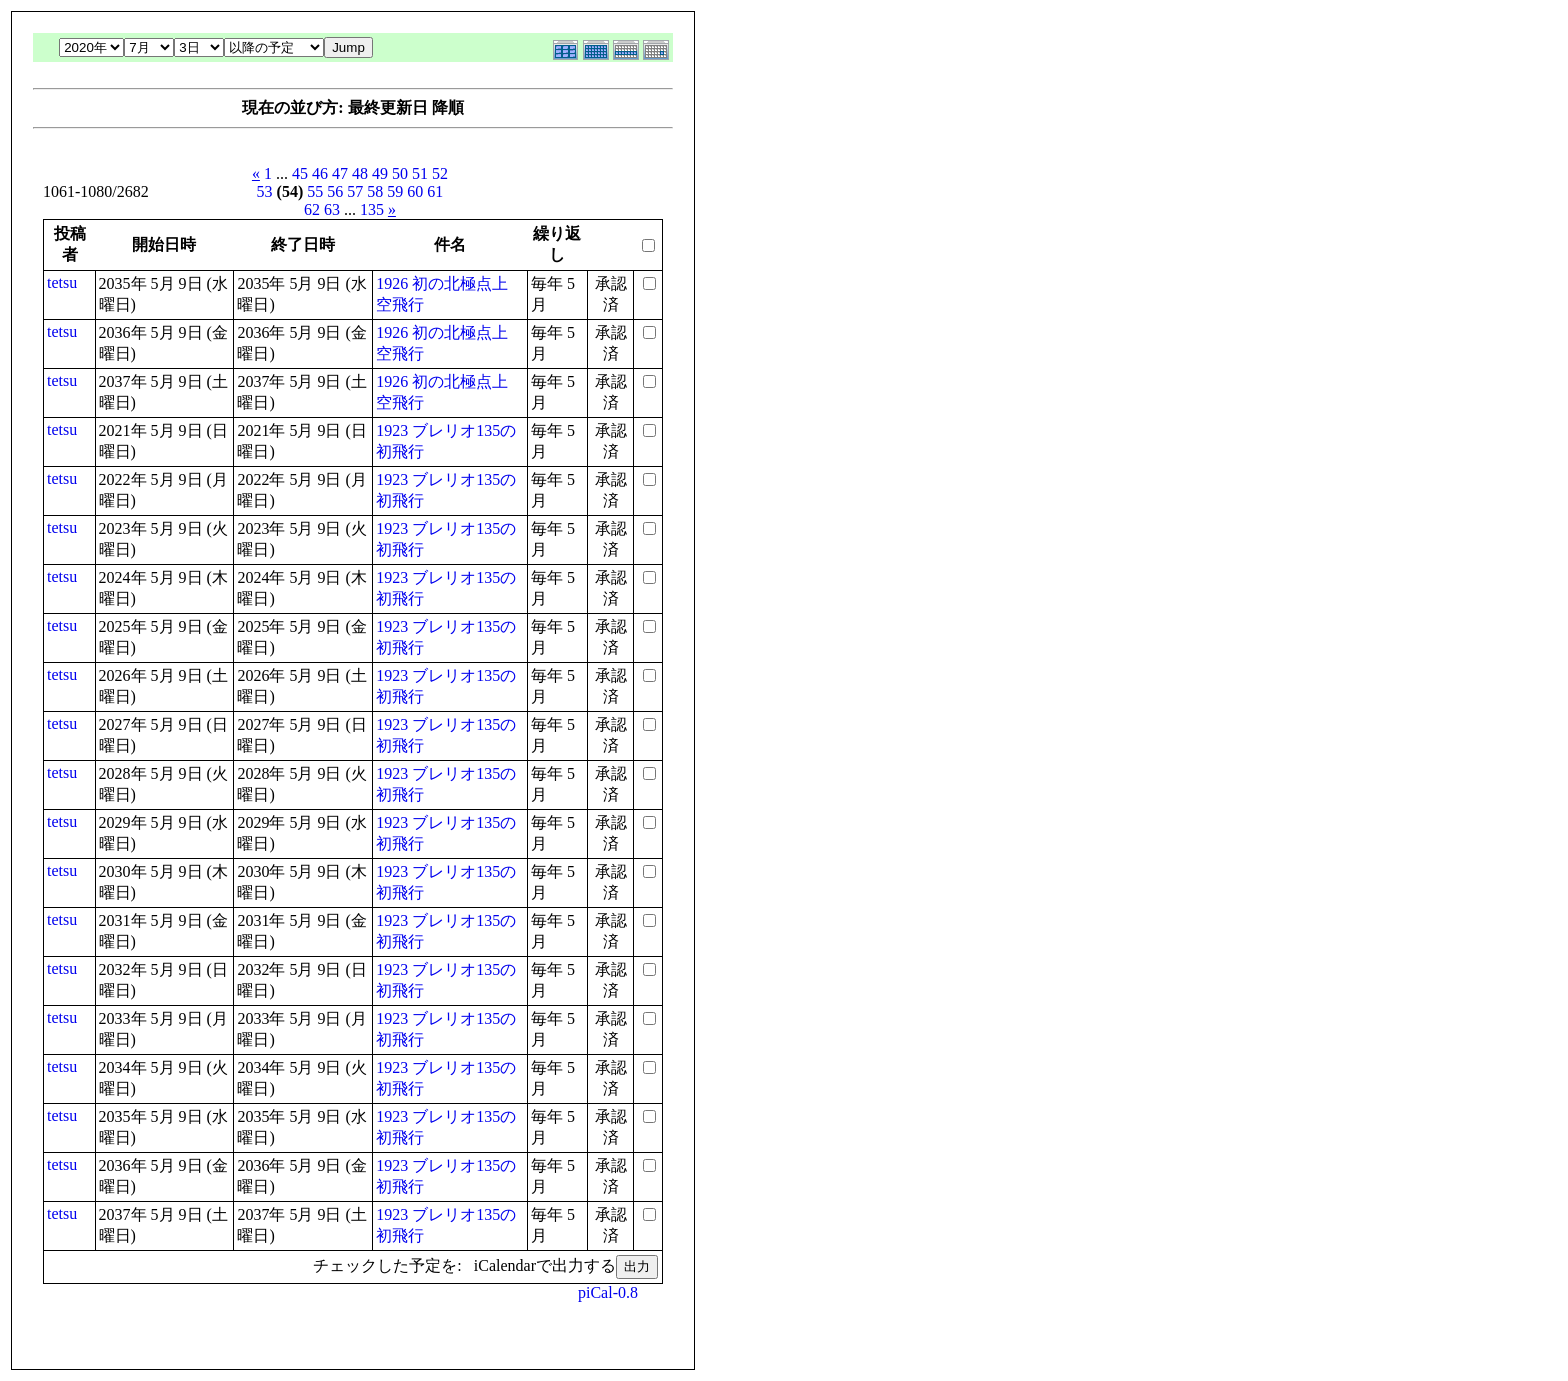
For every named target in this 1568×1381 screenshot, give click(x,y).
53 (265, 191)
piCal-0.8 (608, 1292)
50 (400, 173)
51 (420, 173)
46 (320, 173)
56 (335, 191)
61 (435, 191)
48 (360, 173)
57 (355, 191)
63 (332, 209)
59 (395, 191)
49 (380, 173)
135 (372, 209)
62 (312, 209)
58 (375, 191)
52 (440, 173)
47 (340, 173)
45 (300, 173)
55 (315, 191)
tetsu (62, 282)
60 (415, 191)
